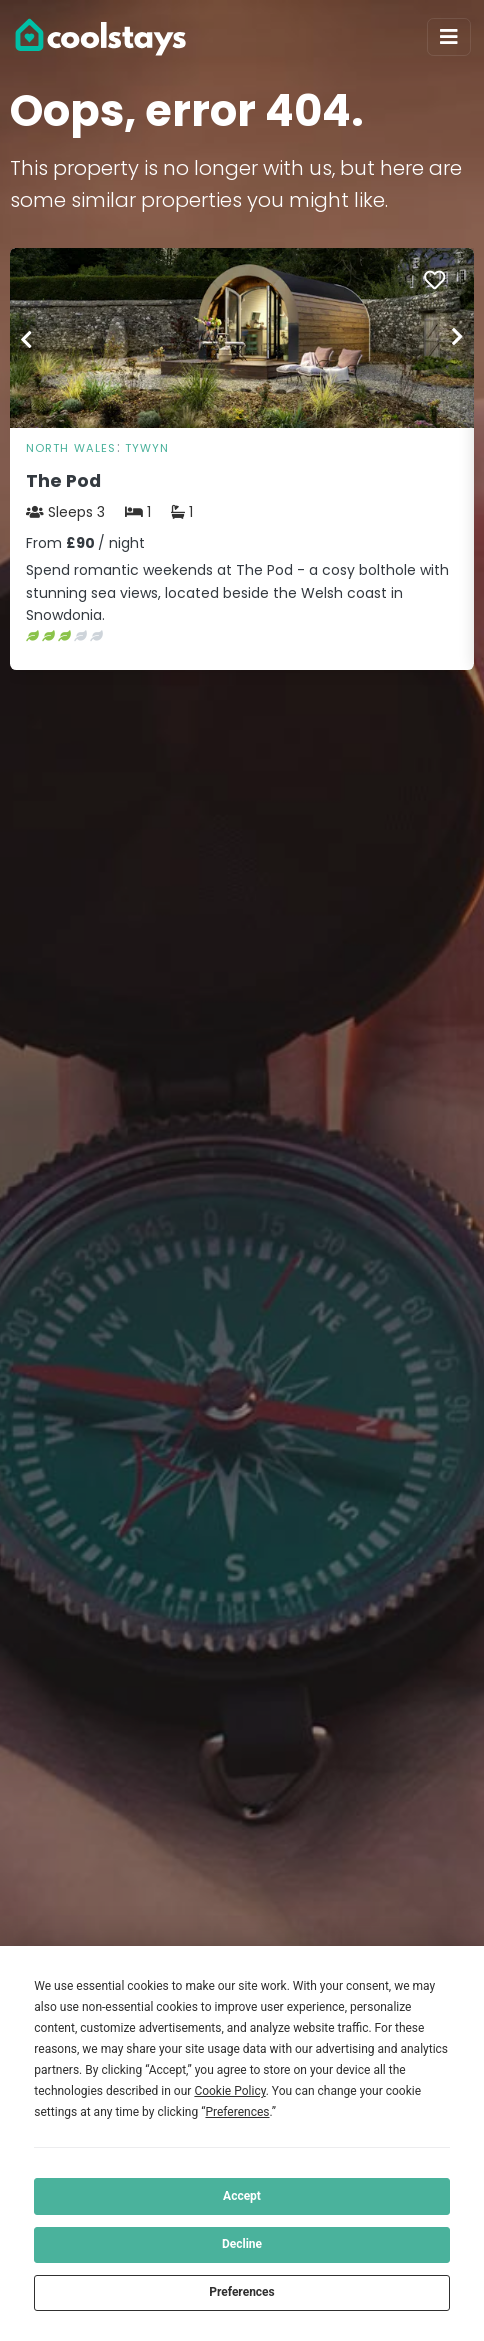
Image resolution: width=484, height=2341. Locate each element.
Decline (242, 2244)
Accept (242, 2196)
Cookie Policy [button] (229, 2091)
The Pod (63, 481)
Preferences (242, 2292)
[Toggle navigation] (449, 37)
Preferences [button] (237, 2112)
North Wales (71, 448)
